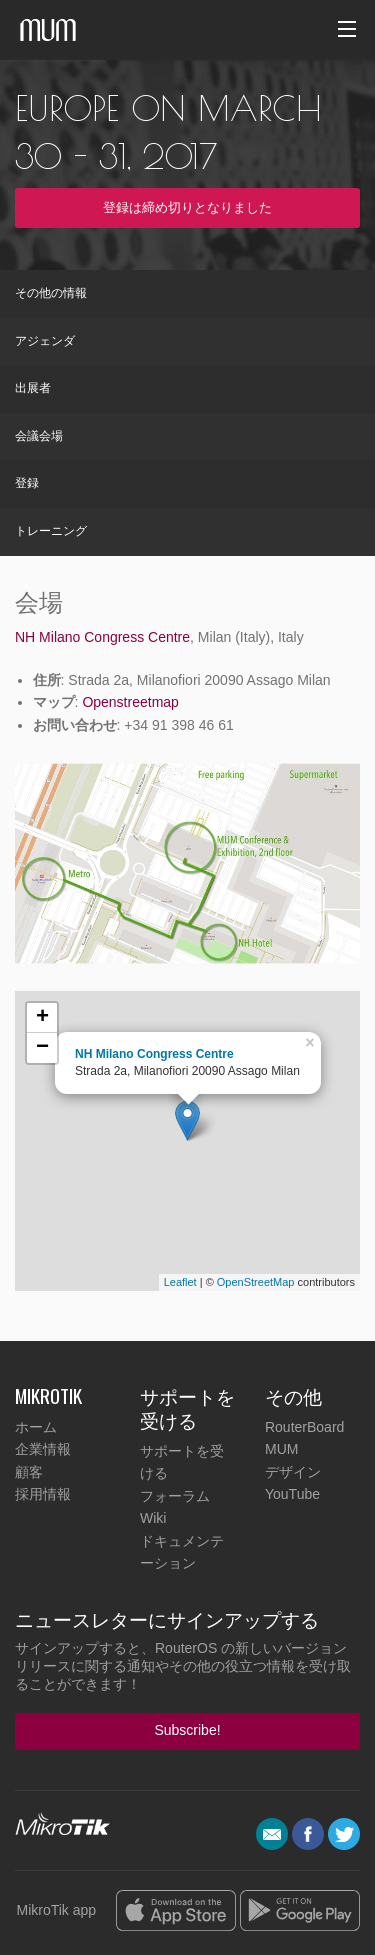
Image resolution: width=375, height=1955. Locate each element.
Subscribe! (187, 1730)
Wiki (153, 1518)
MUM (281, 1449)
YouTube (292, 1494)
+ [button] (42, 1018)
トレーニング (51, 531)
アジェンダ (45, 341)
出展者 (33, 388)
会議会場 (39, 436)
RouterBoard (304, 1427)
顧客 (29, 1472)
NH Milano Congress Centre (102, 637)
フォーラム (175, 1496)
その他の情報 (51, 293)
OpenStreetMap (256, 1282)
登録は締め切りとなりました (187, 207)
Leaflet (180, 1282)
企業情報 (43, 1449)
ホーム (36, 1427)
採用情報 (43, 1494)
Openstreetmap (130, 702)
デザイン (293, 1472)
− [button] (42, 1048)
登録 (27, 483)
